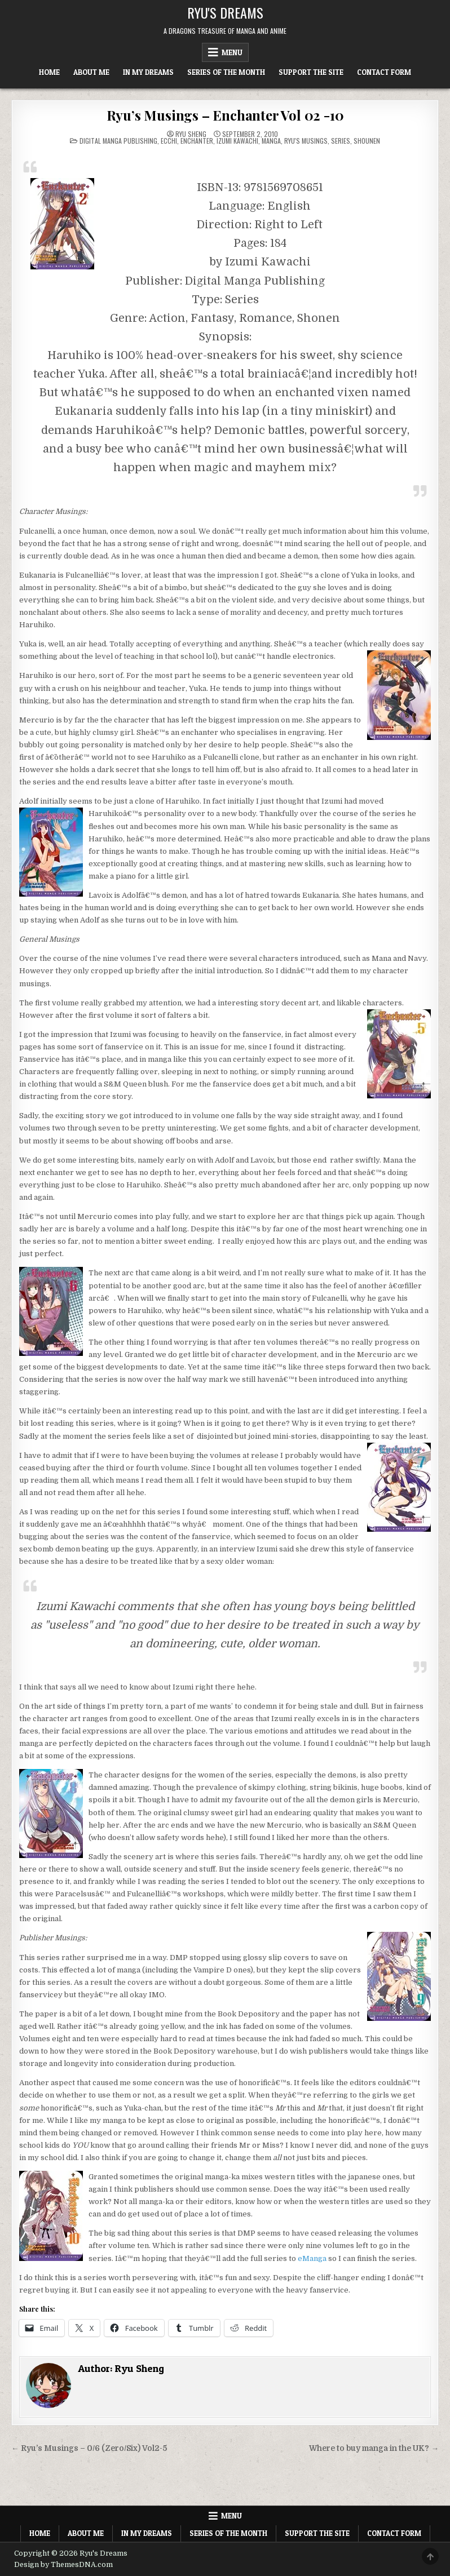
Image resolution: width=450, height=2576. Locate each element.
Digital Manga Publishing (118, 140)
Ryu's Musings (306, 140)
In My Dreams (148, 72)
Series (340, 140)
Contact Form (384, 72)
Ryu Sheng (190, 134)
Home (49, 72)
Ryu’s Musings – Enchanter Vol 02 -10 (225, 115)
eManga (312, 2258)
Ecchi (169, 140)
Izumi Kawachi (237, 140)
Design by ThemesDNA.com (63, 2565)
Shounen (367, 140)
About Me (91, 72)
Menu (232, 52)
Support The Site (311, 72)
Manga (271, 140)
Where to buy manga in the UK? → (374, 2448)
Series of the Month (226, 72)
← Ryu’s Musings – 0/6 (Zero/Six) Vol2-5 (89, 2448)
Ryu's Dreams (225, 12)
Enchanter (196, 140)
